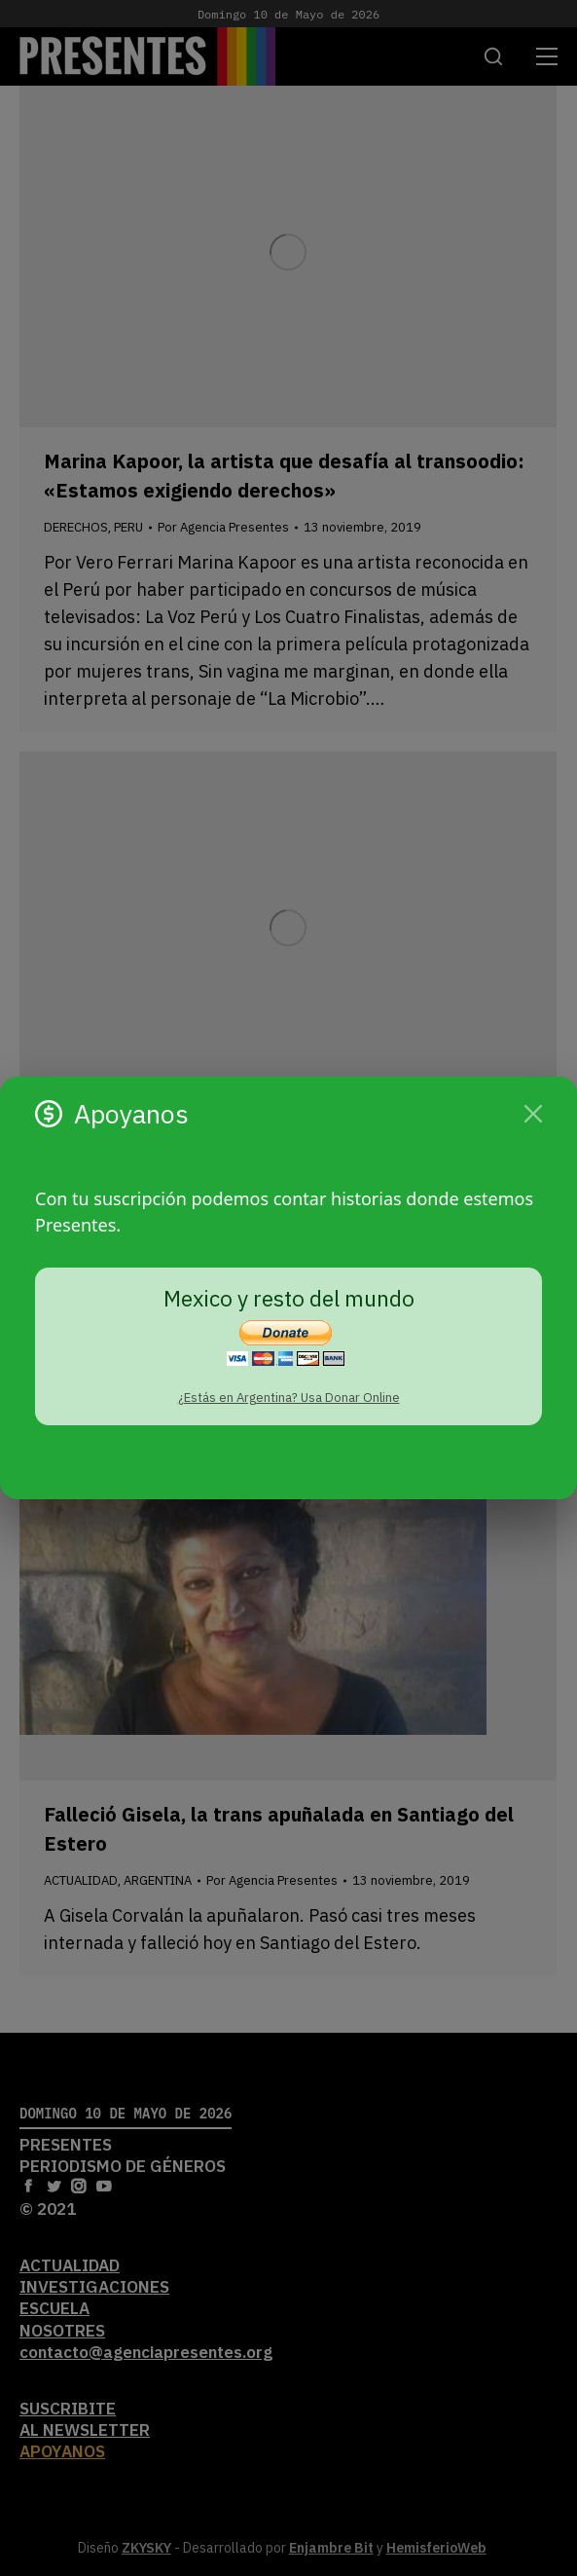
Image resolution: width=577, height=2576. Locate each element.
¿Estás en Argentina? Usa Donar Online (289, 1397)
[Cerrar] (533, 1113)
